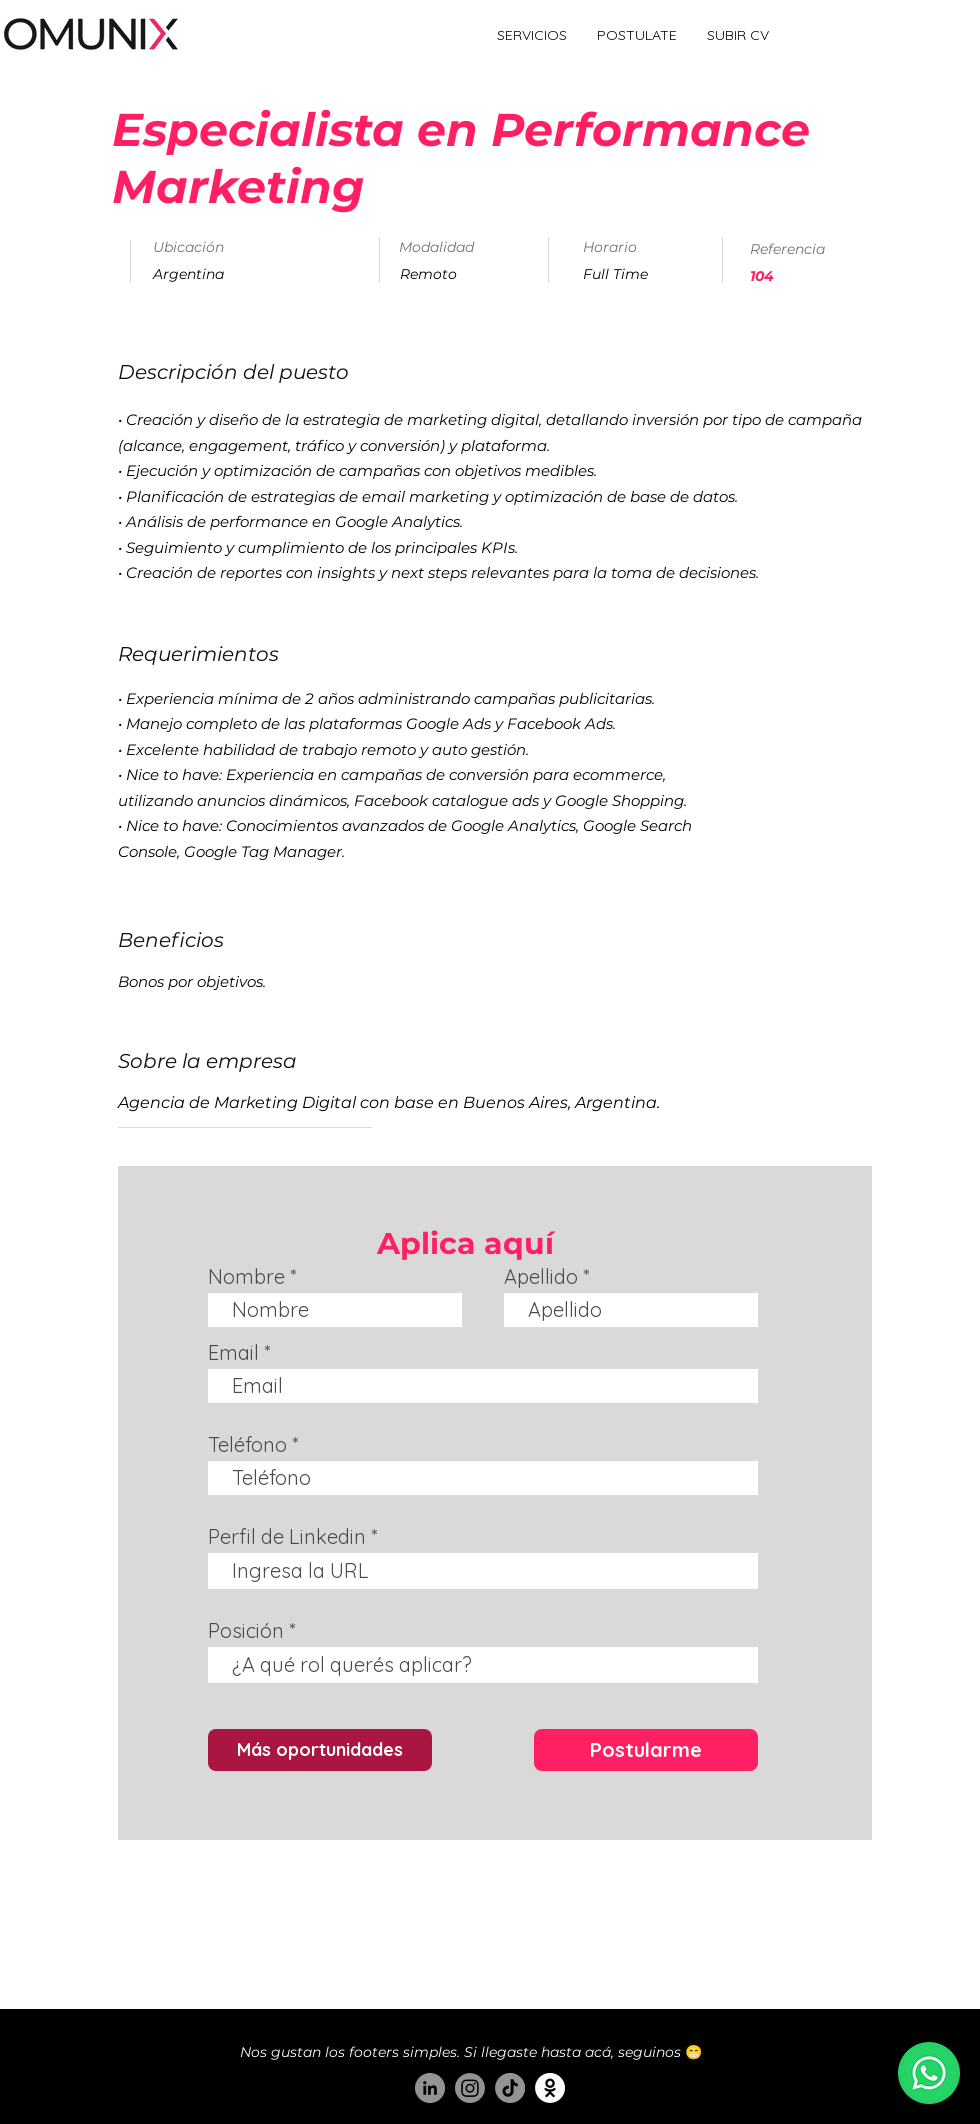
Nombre (246, 1277)
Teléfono (247, 1445)
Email (233, 1353)
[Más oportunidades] (320, 1750)
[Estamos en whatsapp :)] (929, 2073)
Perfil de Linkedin (287, 1537)
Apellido (541, 1277)
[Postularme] (646, 1750)
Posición (246, 1631)
